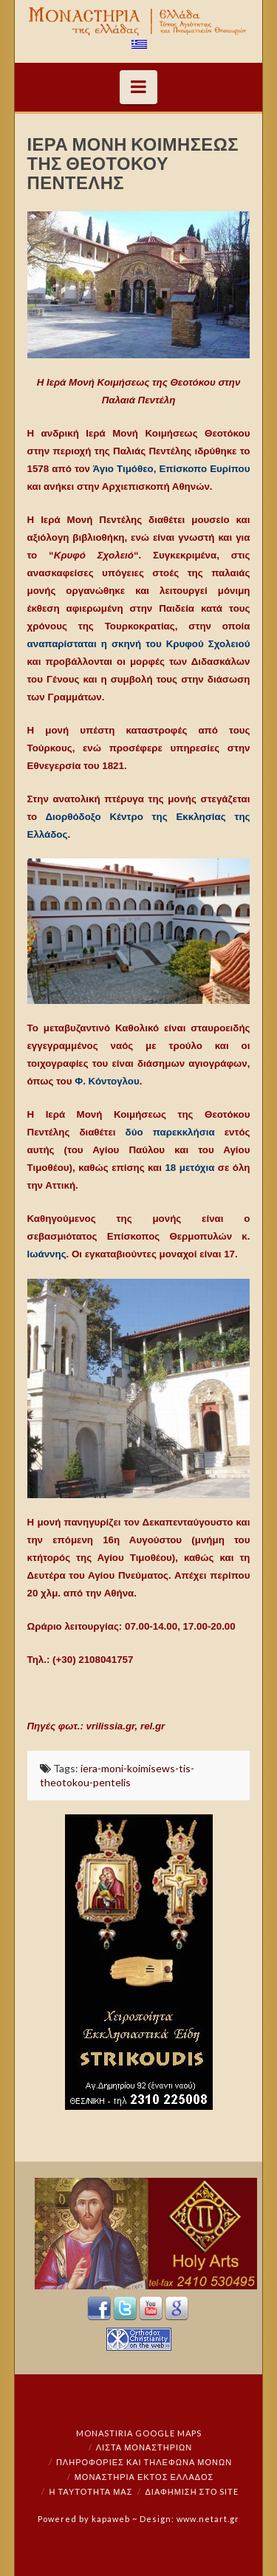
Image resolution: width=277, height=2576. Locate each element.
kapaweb (111, 2519)
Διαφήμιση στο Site (192, 2491)
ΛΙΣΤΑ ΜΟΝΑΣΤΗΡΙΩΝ (144, 2447)
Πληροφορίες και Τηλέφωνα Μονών (144, 2462)
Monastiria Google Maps (139, 2433)
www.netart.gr (208, 2519)
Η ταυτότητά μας (91, 2491)
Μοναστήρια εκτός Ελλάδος (144, 2476)
